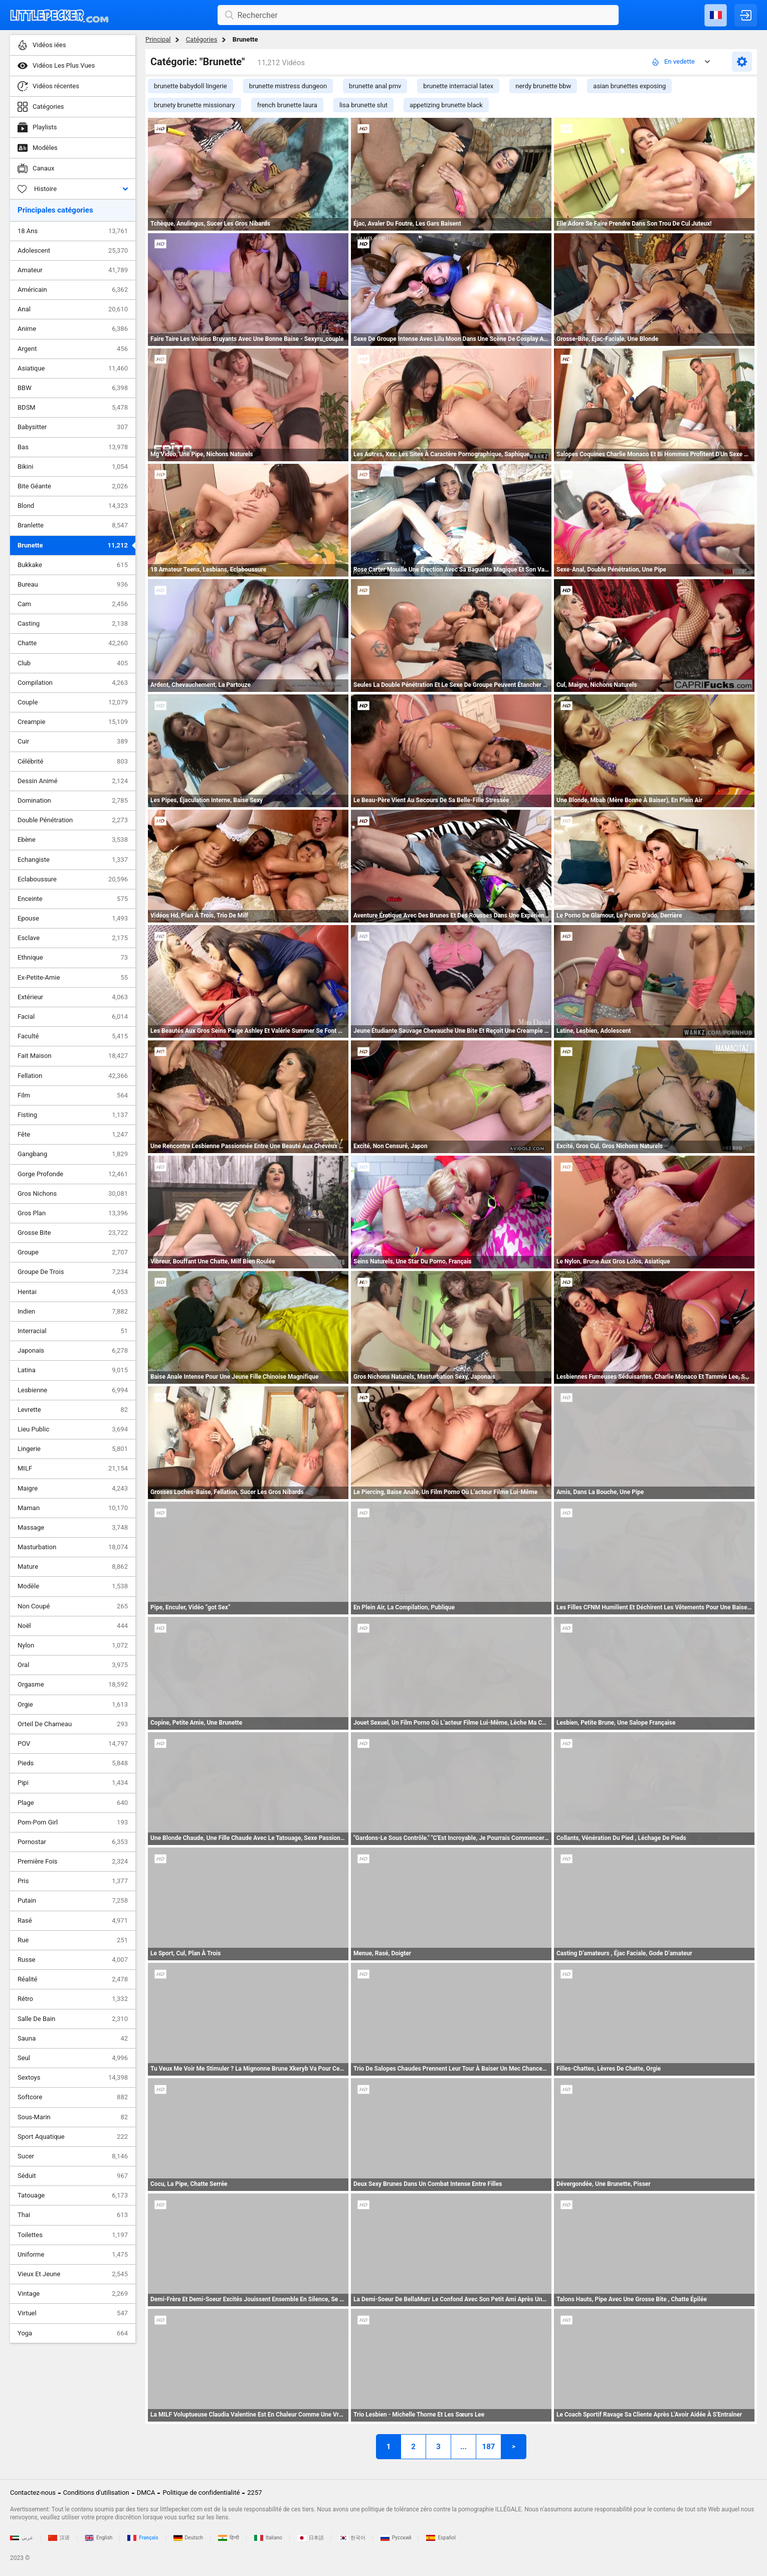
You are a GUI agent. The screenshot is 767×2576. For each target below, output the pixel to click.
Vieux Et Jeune (73, 2274)
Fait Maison (73, 1055)
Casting (73, 623)
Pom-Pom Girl (73, 1822)
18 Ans (73, 231)
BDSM (73, 407)
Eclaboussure (73, 879)
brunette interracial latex (458, 86)
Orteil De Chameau (73, 1724)
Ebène (73, 839)
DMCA (146, 2492)
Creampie (73, 721)
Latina (73, 1370)
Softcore (73, 2097)
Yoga (73, 2333)
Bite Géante (73, 486)
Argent (73, 348)
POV (73, 1743)
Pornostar (73, 1842)
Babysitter (73, 427)
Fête (73, 1134)
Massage (73, 1527)
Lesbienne (73, 1390)
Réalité (73, 1979)
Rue (73, 1940)
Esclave (73, 938)
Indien (73, 1311)
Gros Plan (73, 1213)
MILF (73, 1468)
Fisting (73, 1115)
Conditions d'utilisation (96, 2492)
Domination (73, 800)
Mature (73, 1566)
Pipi (73, 1782)
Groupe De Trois (73, 1271)
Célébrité (73, 761)
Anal (73, 309)
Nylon (73, 1645)
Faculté (73, 1036)
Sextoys (73, 2077)
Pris (73, 1881)
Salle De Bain (73, 2018)
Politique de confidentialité (201, 2492)
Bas (73, 447)
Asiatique (73, 368)
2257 (254, 2492)
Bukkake (73, 565)
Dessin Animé (73, 781)
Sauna (73, 2038)
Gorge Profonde (73, 1174)
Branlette (73, 525)
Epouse (73, 918)
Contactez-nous (33, 2492)
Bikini (73, 466)
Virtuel (73, 2313)
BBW (73, 388)
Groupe (73, 1252)
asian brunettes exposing (629, 86)
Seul (73, 2058)
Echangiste (73, 859)
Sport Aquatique (73, 2136)
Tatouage (73, 2195)
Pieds (73, 1763)
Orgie (73, 1704)
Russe (73, 1959)
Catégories (202, 39)
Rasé (73, 1920)
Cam (73, 604)
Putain (73, 1900)
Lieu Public (73, 1429)
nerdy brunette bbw (543, 86)
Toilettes (73, 2235)
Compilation (73, 682)
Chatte (73, 643)
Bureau (73, 584)
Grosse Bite (73, 1232)
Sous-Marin (73, 2117)
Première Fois (73, 1861)
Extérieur (73, 997)
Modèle (73, 1586)
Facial (73, 1016)
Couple (73, 702)
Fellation (73, 1075)
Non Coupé (73, 1606)
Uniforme (73, 2254)
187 (488, 2446)
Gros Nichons (73, 1193)
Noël (73, 1625)
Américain (73, 289)
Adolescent (73, 250)
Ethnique (73, 957)
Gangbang (73, 1154)
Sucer (73, 2156)
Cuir (73, 741)
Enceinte (73, 898)
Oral (73, 1665)
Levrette (73, 1409)
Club (73, 663)
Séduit (73, 2175)
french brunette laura (287, 105)
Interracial (73, 1331)
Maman (73, 1508)
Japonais (73, 1350)
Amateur (73, 270)
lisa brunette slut (363, 105)
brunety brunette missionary (194, 105)
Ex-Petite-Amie (73, 977)
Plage (73, 1802)
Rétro (73, 1998)
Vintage (73, 2293)
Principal (157, 39)
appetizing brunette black (446, 105)
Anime (73, 328)
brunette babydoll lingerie (190, 86)
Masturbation (73, 1547)
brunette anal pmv (375, 86)
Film (73, 1095)
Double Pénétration (73, 820)
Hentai (73, 1292)
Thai (73, 2215)
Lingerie (73, 1448)
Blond (73, 505)
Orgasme (73, 1684)
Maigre (73, 1488)
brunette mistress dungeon (288, 86)
